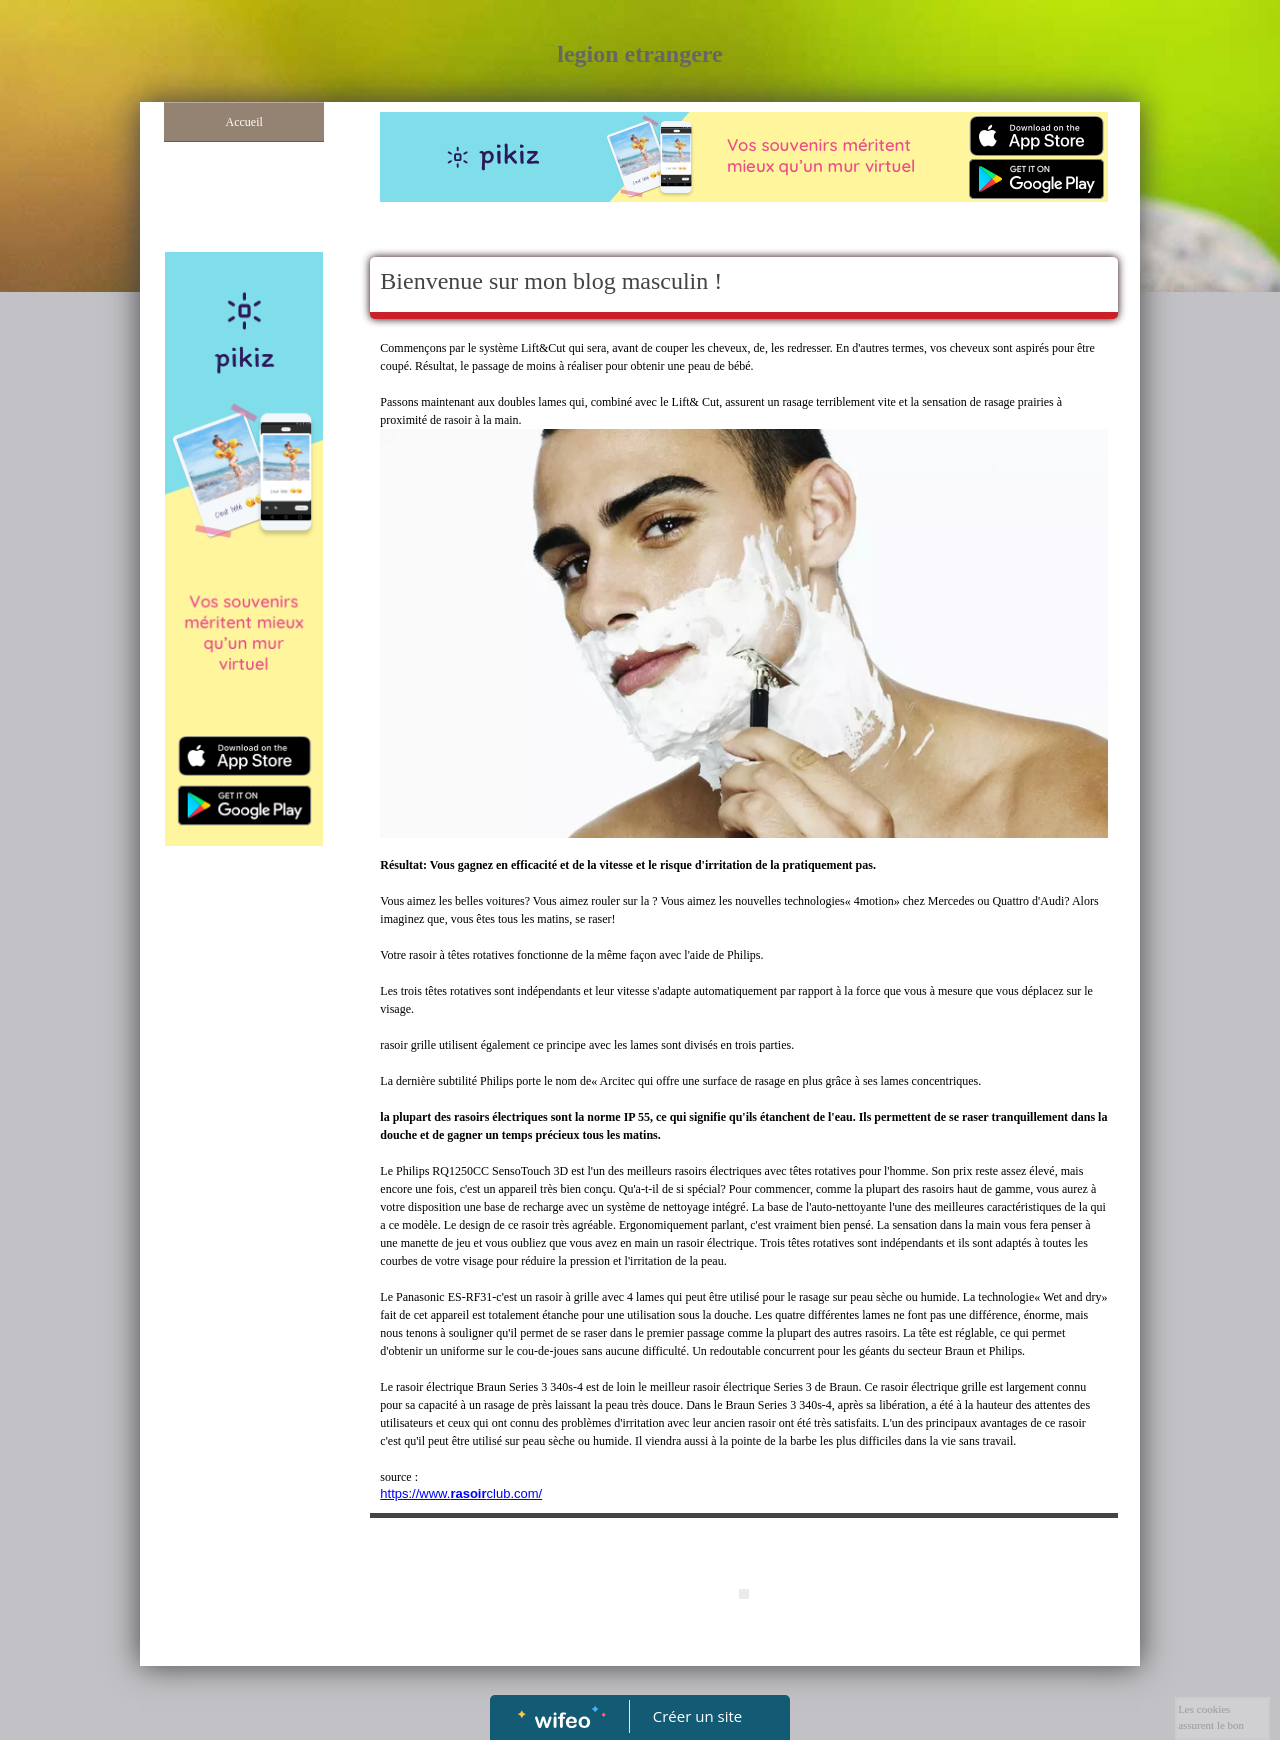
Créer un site (697, 1716)
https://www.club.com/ (461, 1493)
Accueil (244, 122)
